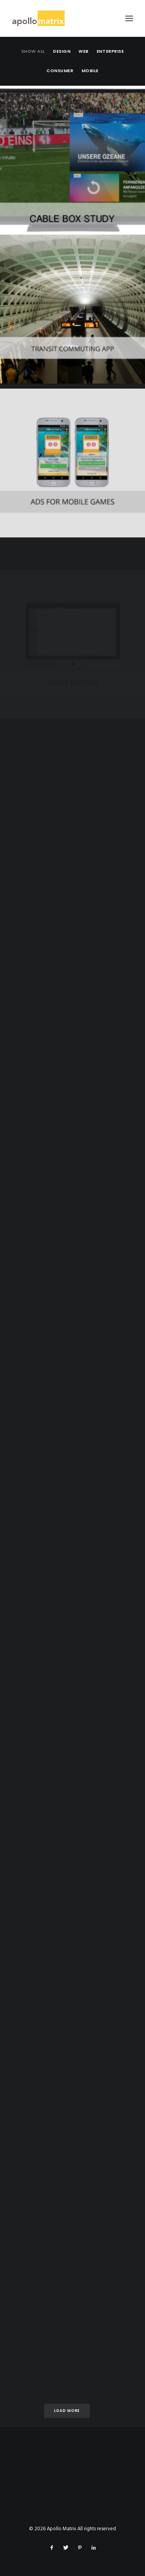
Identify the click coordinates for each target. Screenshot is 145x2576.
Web (83, 51)
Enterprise (110, 51)
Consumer (59, 70)
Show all (33, 51)
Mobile (90, 70)
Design (61, 51)
